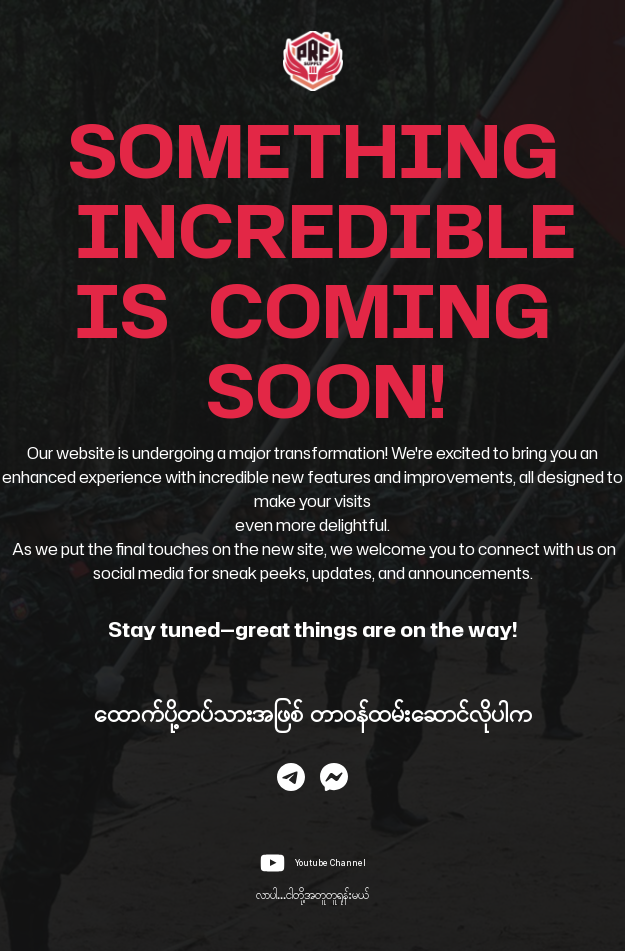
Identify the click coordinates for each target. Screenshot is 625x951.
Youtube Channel (330, 863)
